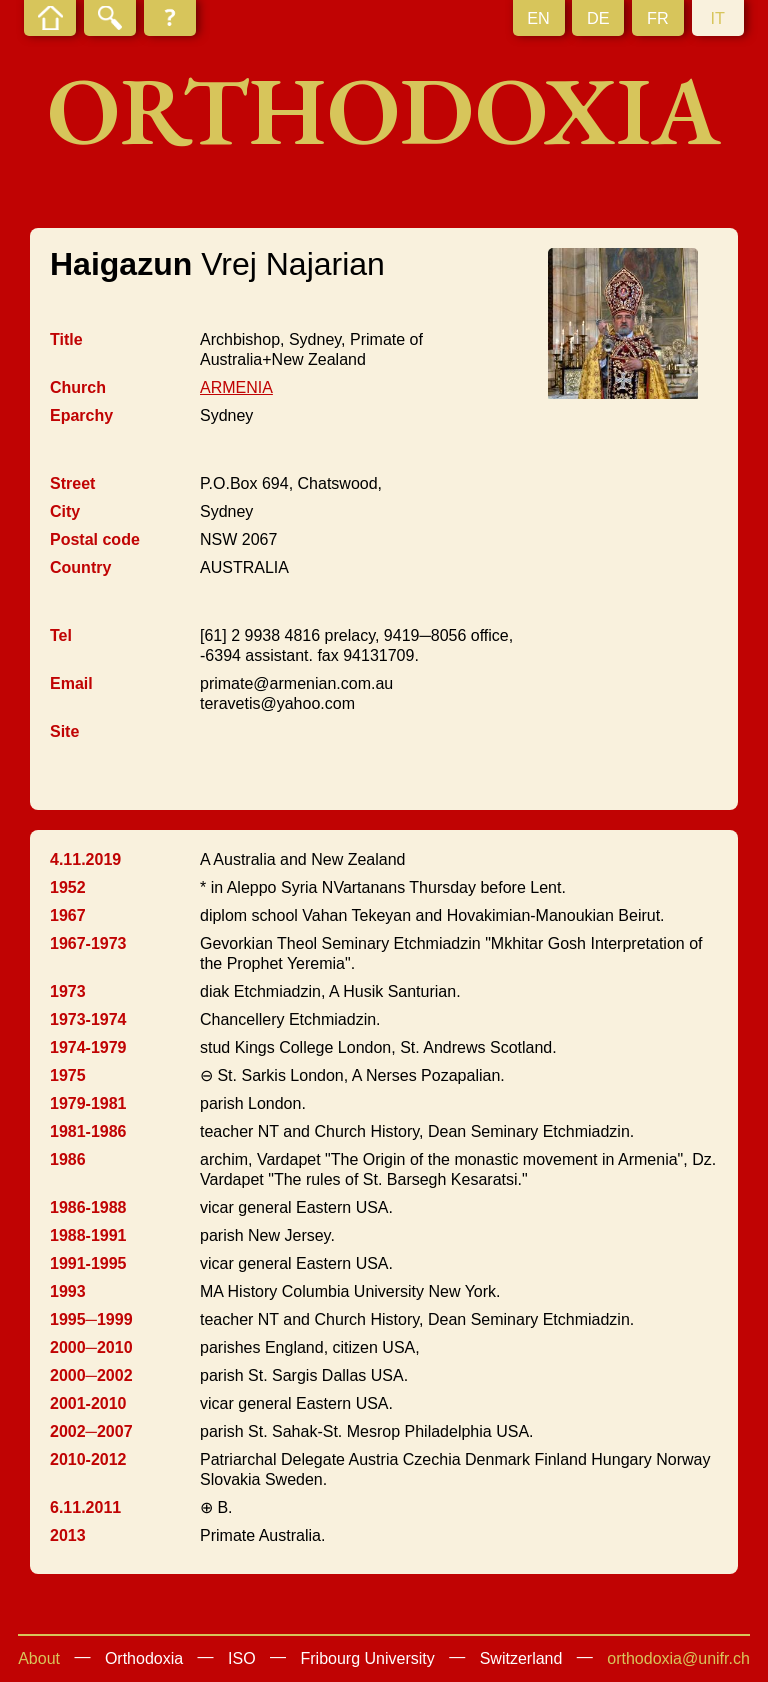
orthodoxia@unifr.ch (678, 1658)
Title (66, 339)
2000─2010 (91, 1347)
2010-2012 (88, 1459)
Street (72, 483)
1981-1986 (88, 1131)
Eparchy (81, 415)
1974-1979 (88, 1047)
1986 (68, 1159)
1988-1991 (88, 1235)
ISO (242, 1658)
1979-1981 (88, 1103)
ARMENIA (236, 387)
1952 (68, 887)
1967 (68, 915)
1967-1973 (88, 943)
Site (64, 731)
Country (80, 567)
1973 (68, 991)
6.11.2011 (85, 1507)
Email (71, 683)
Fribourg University (368, 1658)
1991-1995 (88, 1263)
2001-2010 (88, 1403)
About (39, 1658)
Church (78, 387)
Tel (61, 635)
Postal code (95, 539)
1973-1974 (88, 1019)
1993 (68, 1291)
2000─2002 (91, 1375)
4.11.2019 (85, 859)
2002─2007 (91, 1431)
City (65, 511)
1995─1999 (91, 1319)
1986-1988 (88, 1207)
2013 (68, 1535)
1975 (68, 1075)
